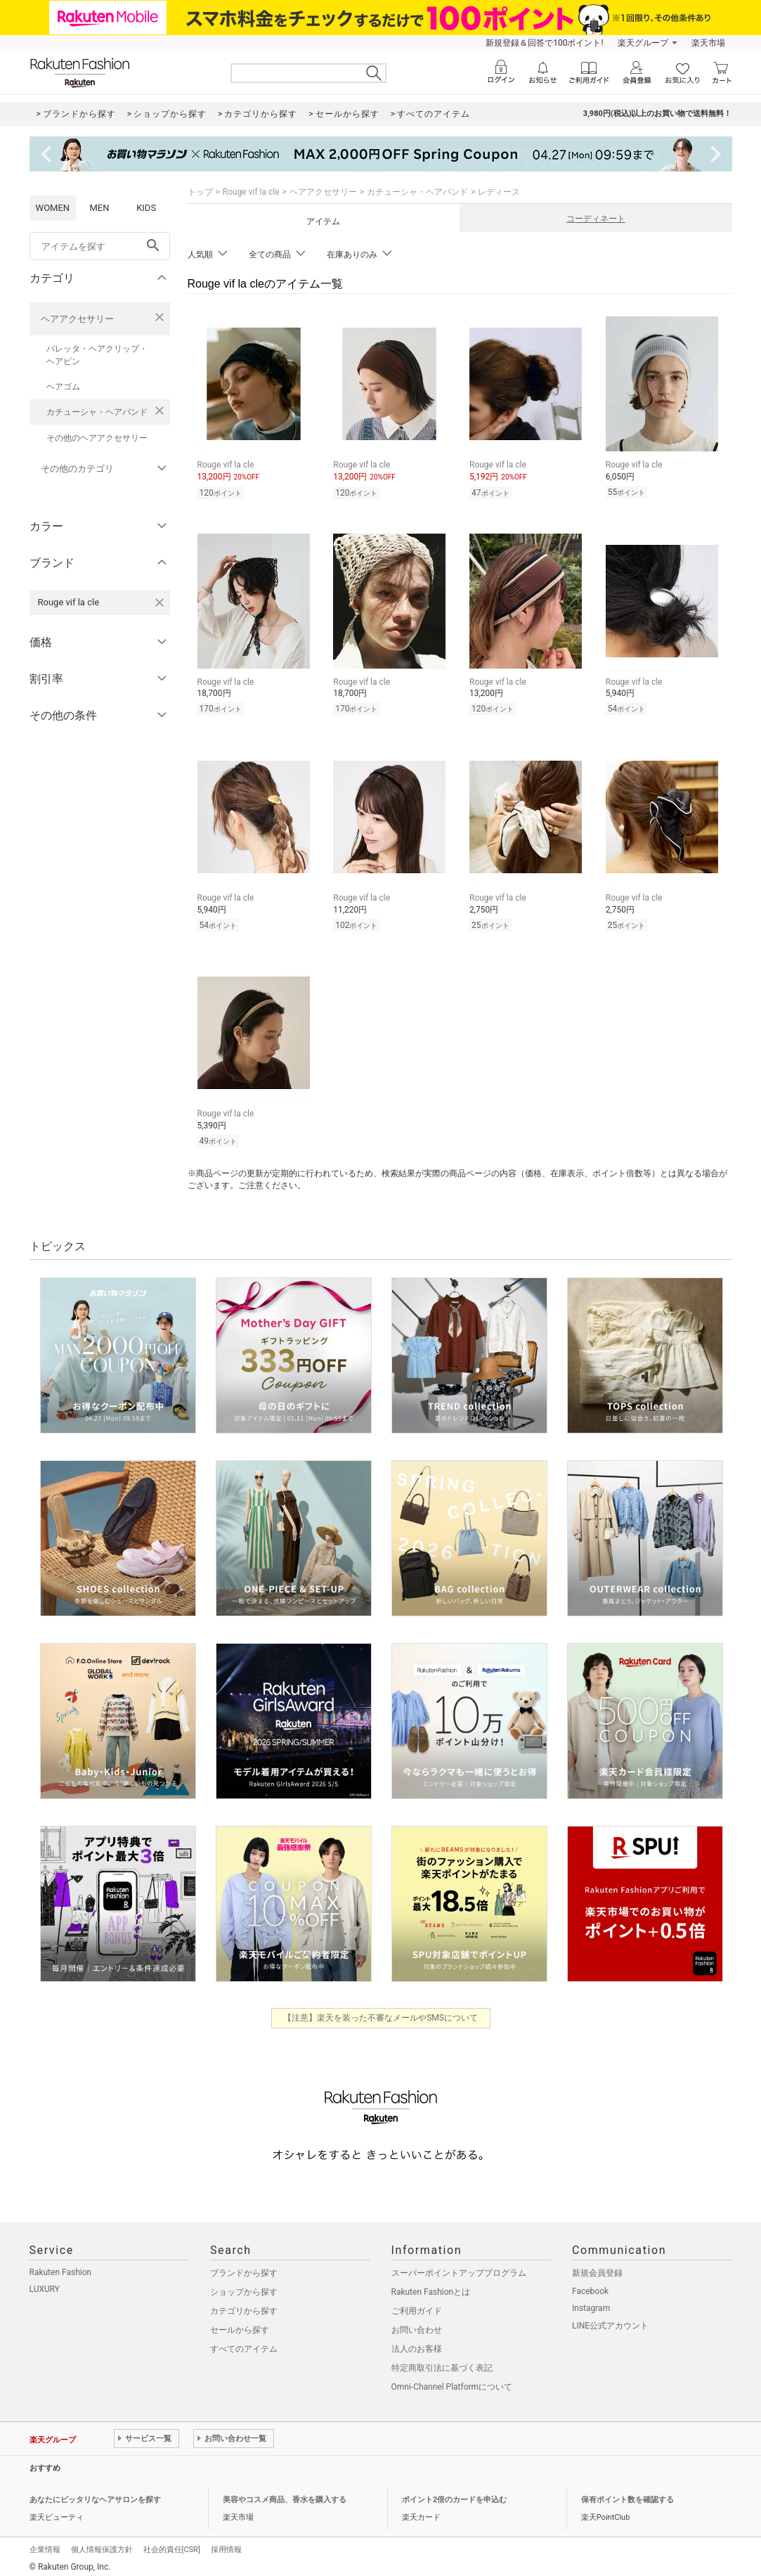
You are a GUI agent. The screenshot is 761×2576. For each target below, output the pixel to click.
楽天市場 (708, 43)
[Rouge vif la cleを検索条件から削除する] (159, 602)
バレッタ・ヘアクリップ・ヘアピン (97, 355)
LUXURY (45, 2285)
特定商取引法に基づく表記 (442, 2364)
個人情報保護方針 (102, 2545)
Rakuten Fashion (61, 2268)
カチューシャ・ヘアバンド (97, 412)
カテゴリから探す (244, 2307)
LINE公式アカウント (610, 2321)
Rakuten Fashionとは (431, 2288)
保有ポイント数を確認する (627, 2495)
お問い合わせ (416, 2326)
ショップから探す (244, 2288)
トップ (200, 192)
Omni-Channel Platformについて (452, 2383)
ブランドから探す (244, 2269)
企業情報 (45, 2545)
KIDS (146, 207)
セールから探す (239, 2326)
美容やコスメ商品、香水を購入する (284, 2495)
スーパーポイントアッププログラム (458, 2269)
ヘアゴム (63, 387)
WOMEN (53, 207)
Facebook (590, 2287)
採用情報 (226, 2545)
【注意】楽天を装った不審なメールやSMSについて (380, 2013)
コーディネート (595, 219)
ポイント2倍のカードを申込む (454, 2495)
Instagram (591, 2304)
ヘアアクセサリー (77, 319)
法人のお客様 (416, 2345)
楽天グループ (643, 43)
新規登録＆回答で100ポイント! (544, 43)
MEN (99, 207)
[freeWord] (100, 246)
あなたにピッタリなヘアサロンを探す (95, 2495)
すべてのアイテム (244, 2345)
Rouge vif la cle (251, 192)
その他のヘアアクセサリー (97, 438)
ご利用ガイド (416, 2307)
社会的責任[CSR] (171, 2545)
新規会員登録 (597, 2269)
